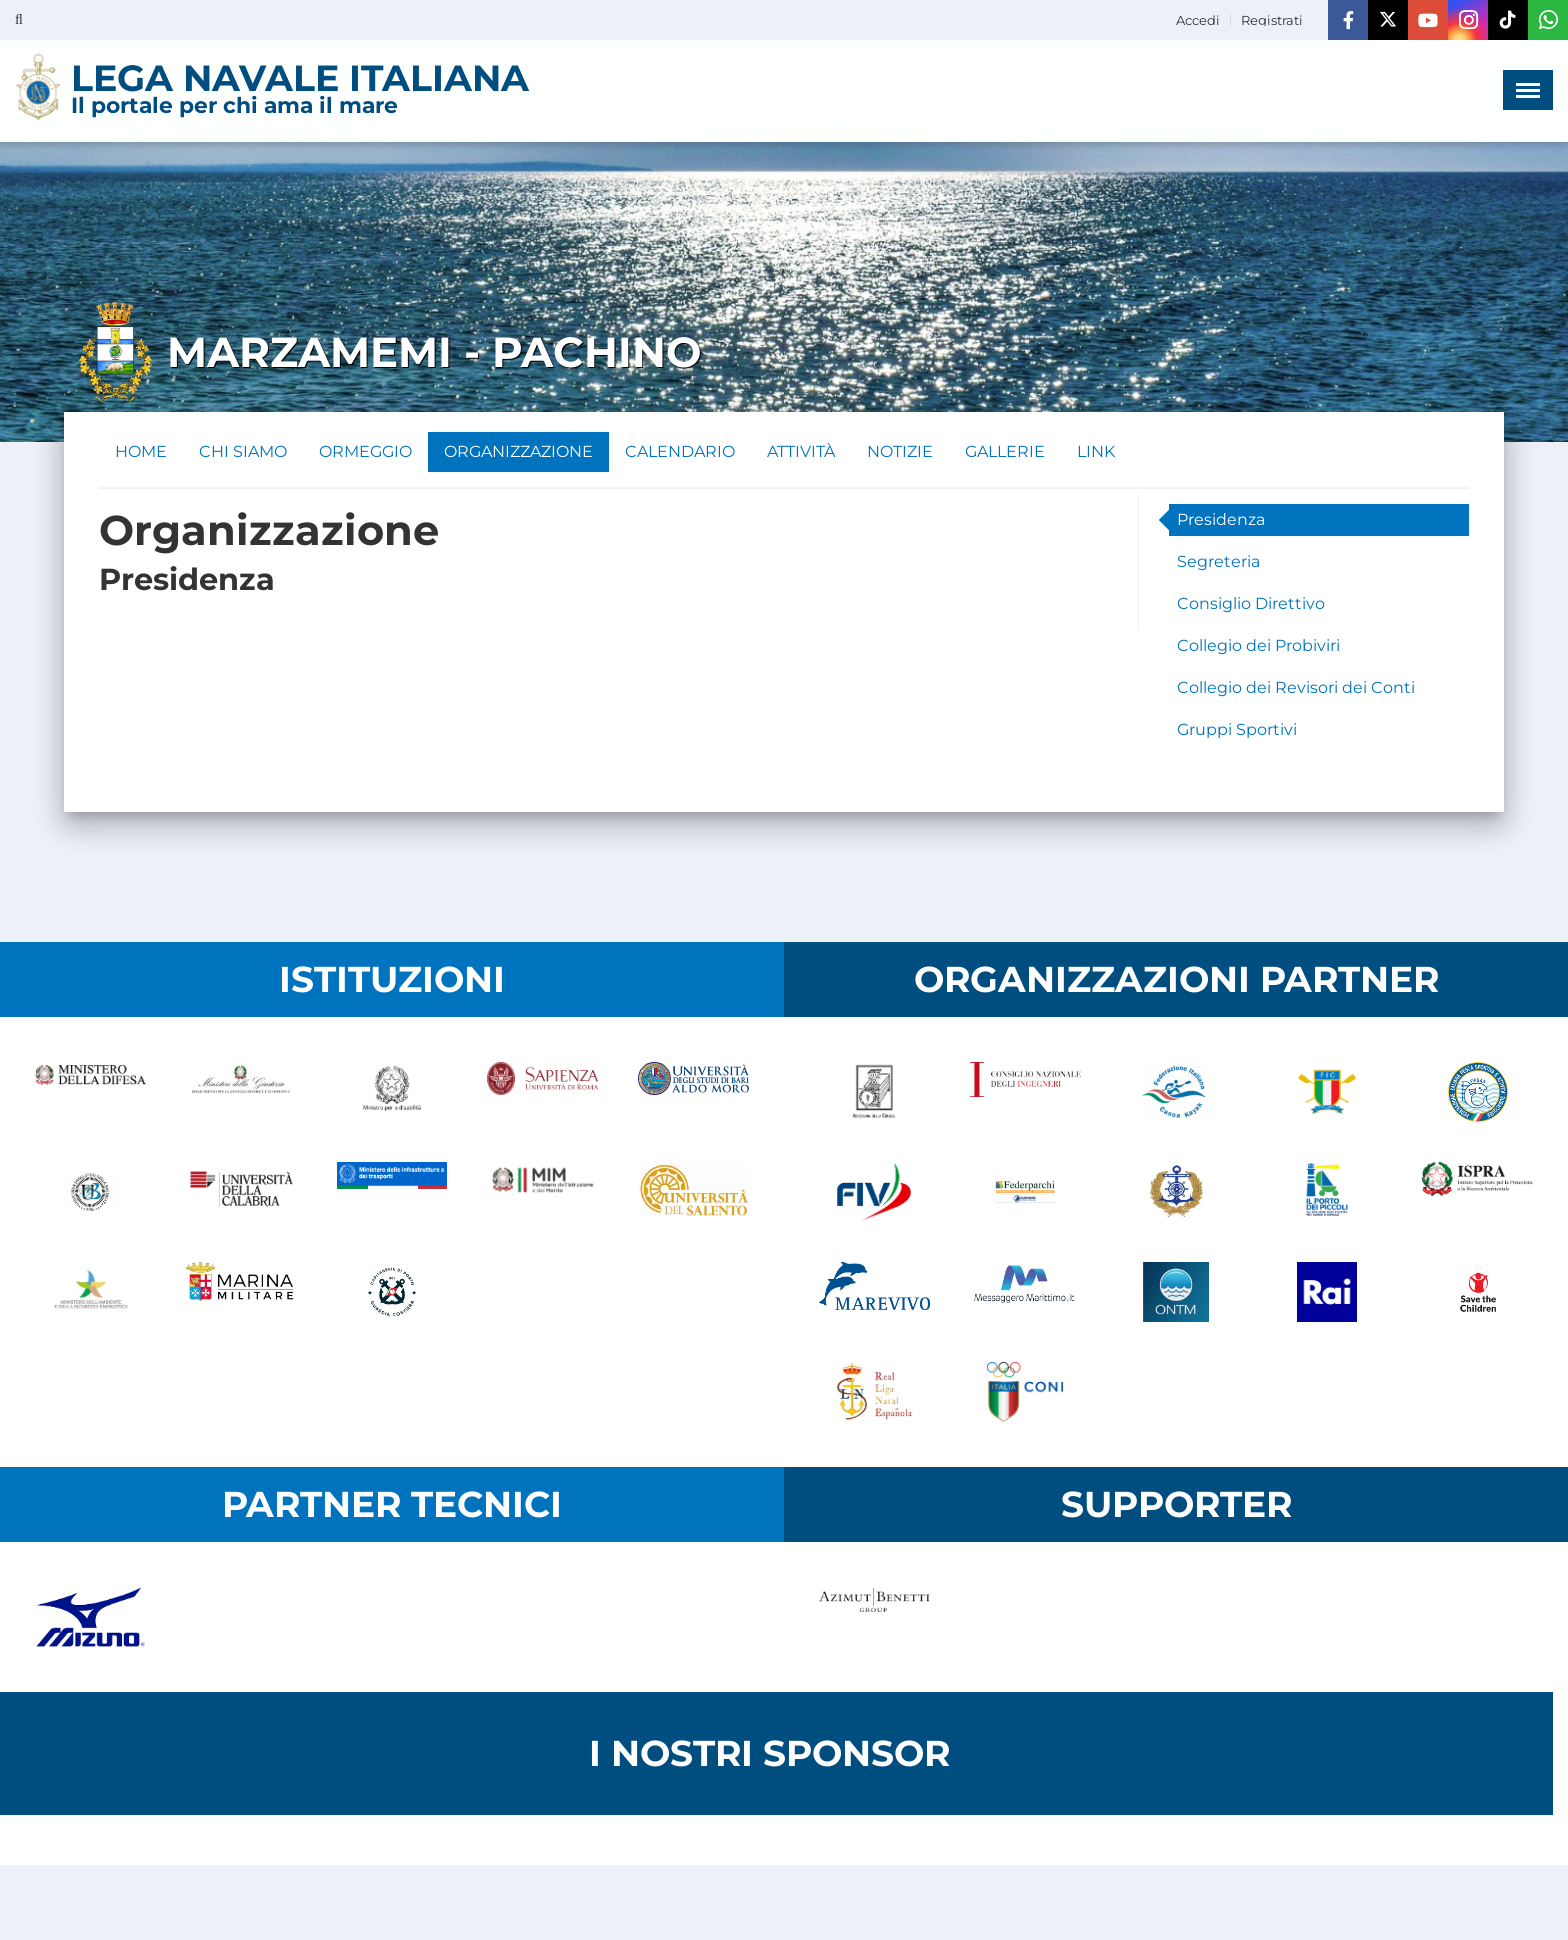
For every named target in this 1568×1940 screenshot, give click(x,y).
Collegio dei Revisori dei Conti (1296, 687)
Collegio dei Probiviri (1258, 645)
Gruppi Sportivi (1237, 729)
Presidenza (1221, 519)
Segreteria (1218, 561)
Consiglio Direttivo (1251, 603)
